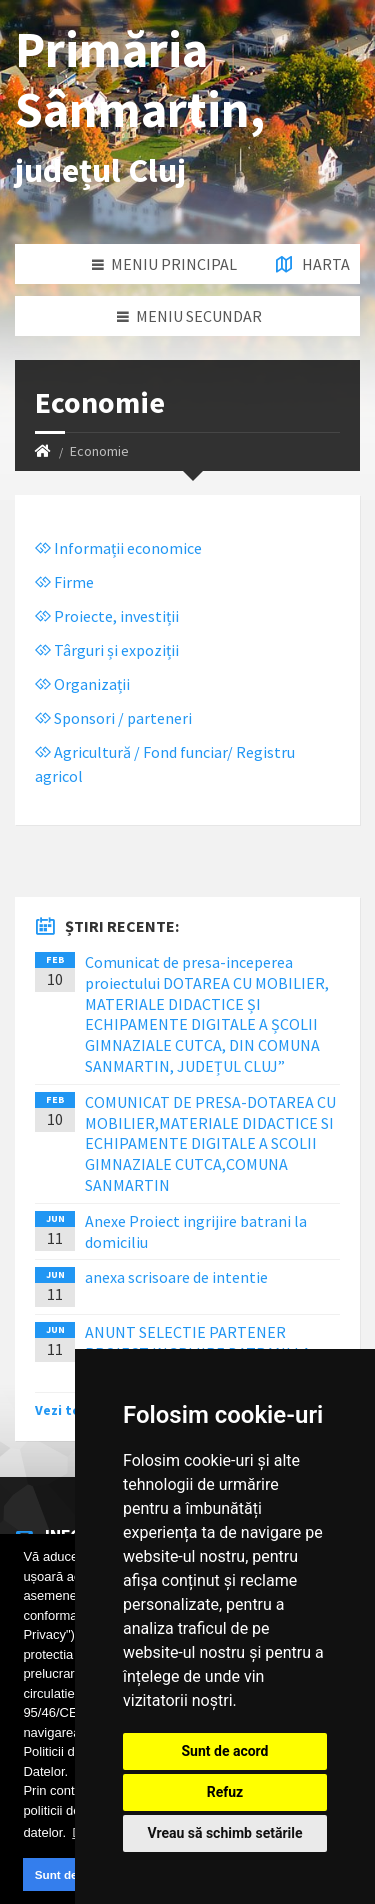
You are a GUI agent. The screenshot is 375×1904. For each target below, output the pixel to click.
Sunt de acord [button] (74, 1874)
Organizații (82, 684)
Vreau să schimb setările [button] (224, 1833)
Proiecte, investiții (107, 616)
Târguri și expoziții (107, 650)
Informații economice (118, 548)
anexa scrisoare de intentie (176, 1277)
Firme (64, 582)
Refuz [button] (225, 1792)
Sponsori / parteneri (113, 718)
